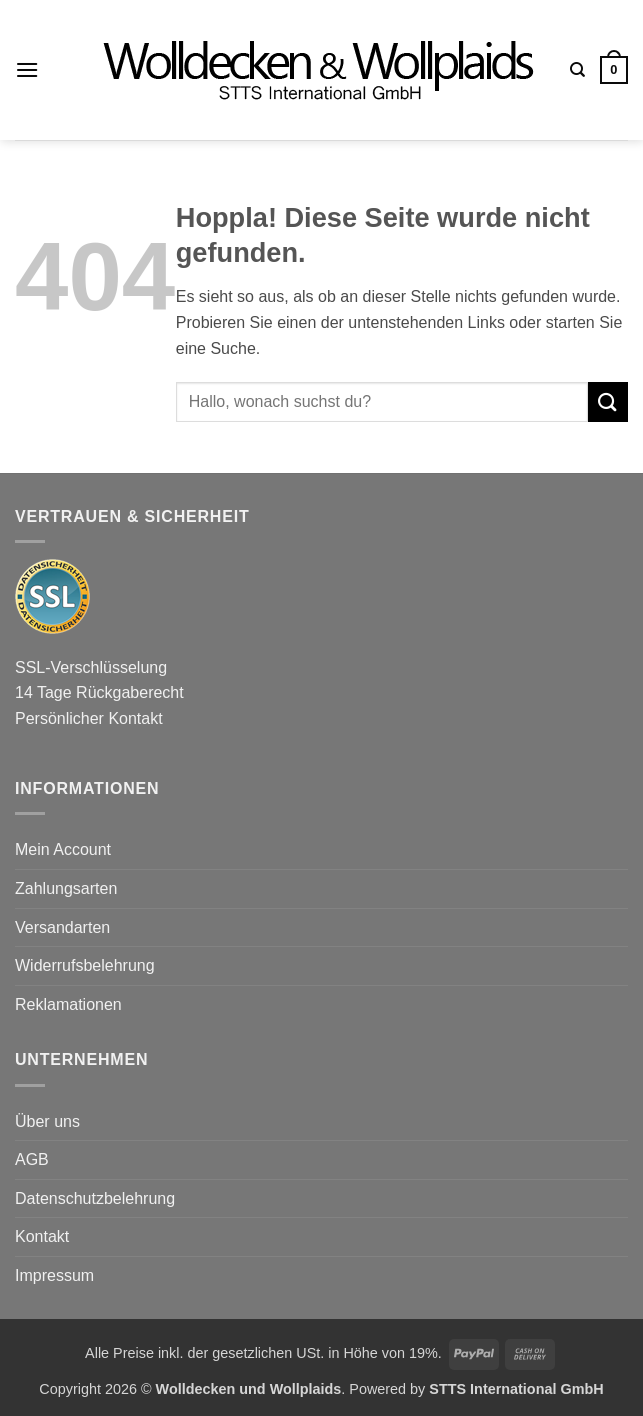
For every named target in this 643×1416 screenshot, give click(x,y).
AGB (32, 1159)
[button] (27, 69)
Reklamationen (68, 1004)
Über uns (47, 1121)
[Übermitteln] (608, 401)
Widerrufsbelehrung (85, 965)
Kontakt (42, 1236)
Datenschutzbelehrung (95, 1198)
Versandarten (62, 927)
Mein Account (63, 849)
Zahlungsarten (66, 888)
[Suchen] (577, 70)
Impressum (54, 1275)
